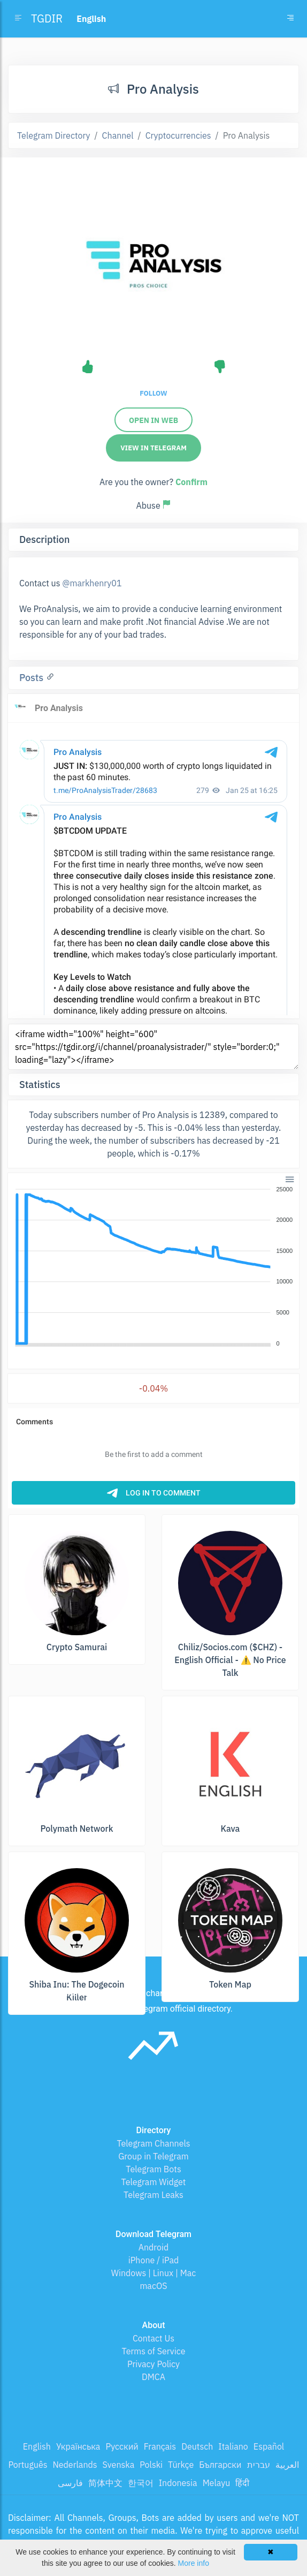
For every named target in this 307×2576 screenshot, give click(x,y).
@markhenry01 (91, 583)
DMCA (153, 2376)
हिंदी (242, 2482)
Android (154, 2247)
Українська (78, 2446)
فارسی (70, 2482)
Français (160, 2446)
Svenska (119, 2464)
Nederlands (74, 2464)
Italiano (233, 2446)
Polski (151, 2464)
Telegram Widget (153, 2182)
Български (220, 2464)
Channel (118, 135)
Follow (153, 393)
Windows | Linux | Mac (153, 2273)
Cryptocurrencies (178, 135)
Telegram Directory (53, 135)
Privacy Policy (153, 2364)
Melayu (217, 2482)
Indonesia (178, 2482)
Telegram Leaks (153, 2194)
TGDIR (47, 18)
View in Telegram (153, 447)
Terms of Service (154, 2351)
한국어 (141, 2482)
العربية (287, 2464)
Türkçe (181, 2464)
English (37, 2446)
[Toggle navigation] (290, 19)
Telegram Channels (153, 2143)
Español (269, 2446)
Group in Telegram (153, 2156)
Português (27, 2464)
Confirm (191, 482)
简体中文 (105, 2482)
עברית (258, 2464)
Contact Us (153, 2338)
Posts (32, 677)
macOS (153, 2285)
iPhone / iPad (153, 2260)
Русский (121, 2446)
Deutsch (197, 2446)
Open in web (153, 420)
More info (193, 2563)
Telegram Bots (153, 2169)
